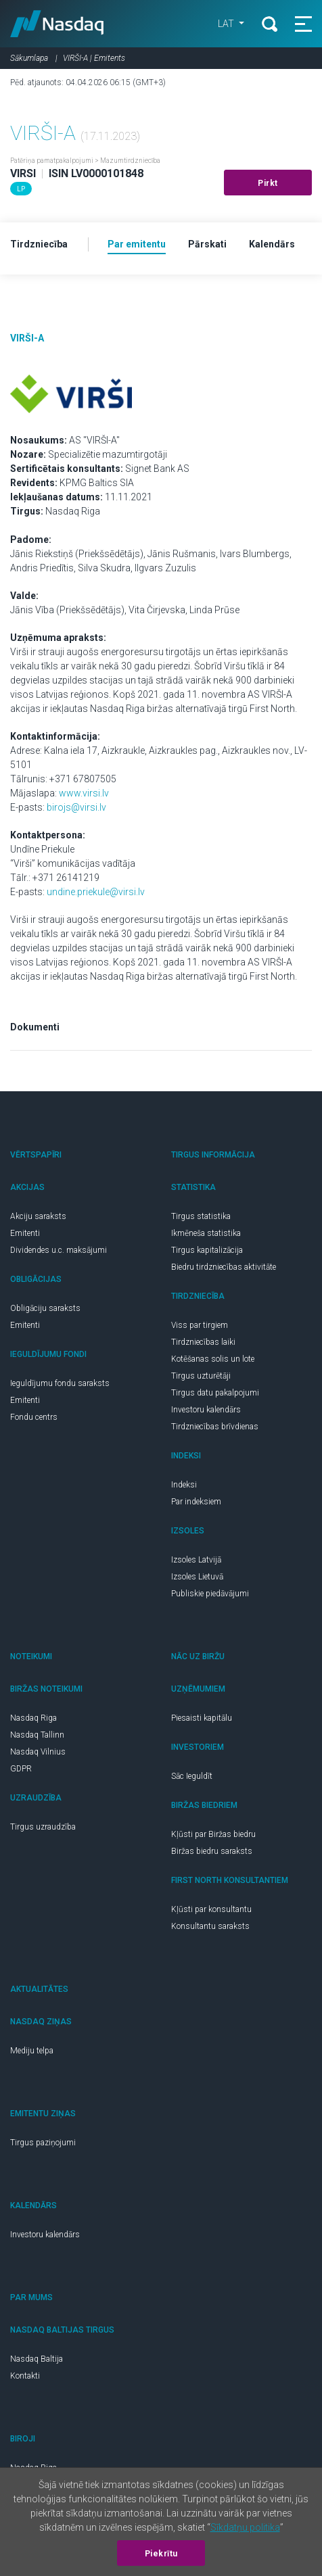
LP (21, 189)
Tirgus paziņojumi (43, 2142)
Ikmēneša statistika (206, 1233)
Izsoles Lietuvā (197, 1576)
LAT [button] (227, 23)
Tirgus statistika (201, 1216)
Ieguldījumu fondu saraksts (60, 1383)
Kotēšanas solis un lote (212, 1359)
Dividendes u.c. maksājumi (58, 1250)
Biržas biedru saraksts (211, 1851)
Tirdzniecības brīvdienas (214, 1426)
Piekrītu (161, 2553)
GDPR (21, 1768)
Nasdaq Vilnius (38, 1752)
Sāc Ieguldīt (191, 1776)
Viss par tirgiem (199, 1325)
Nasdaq (57, 23)
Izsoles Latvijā (196, 1560)
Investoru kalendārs (206, 1409)
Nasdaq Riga (33, 1718)
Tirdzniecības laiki (203, 1342)
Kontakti (25, 2376)
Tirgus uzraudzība (43, 1827)
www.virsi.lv (84, 793)
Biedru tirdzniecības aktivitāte (223, 1267)
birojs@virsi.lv (76, 807)
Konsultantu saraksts (210, 1926)
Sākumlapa (29, 58)
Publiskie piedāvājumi (210, 1593)
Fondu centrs (34, 1417)
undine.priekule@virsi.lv (96, 891)
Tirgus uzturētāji (201, 1376)
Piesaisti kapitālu (201, 1718)
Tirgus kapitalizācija (207, 1250)
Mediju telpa (31, 2050)
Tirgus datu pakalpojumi (215, 1393)
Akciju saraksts (38, 1216)
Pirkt (268, 183)
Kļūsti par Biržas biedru (213, 1834)
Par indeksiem (196, 1501)
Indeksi (184, 1484)
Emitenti (25, 1233)
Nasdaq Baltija (36, 2359)
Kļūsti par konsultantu (211, 1909)
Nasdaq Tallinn (37, 1735)
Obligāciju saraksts (45, 1308)
